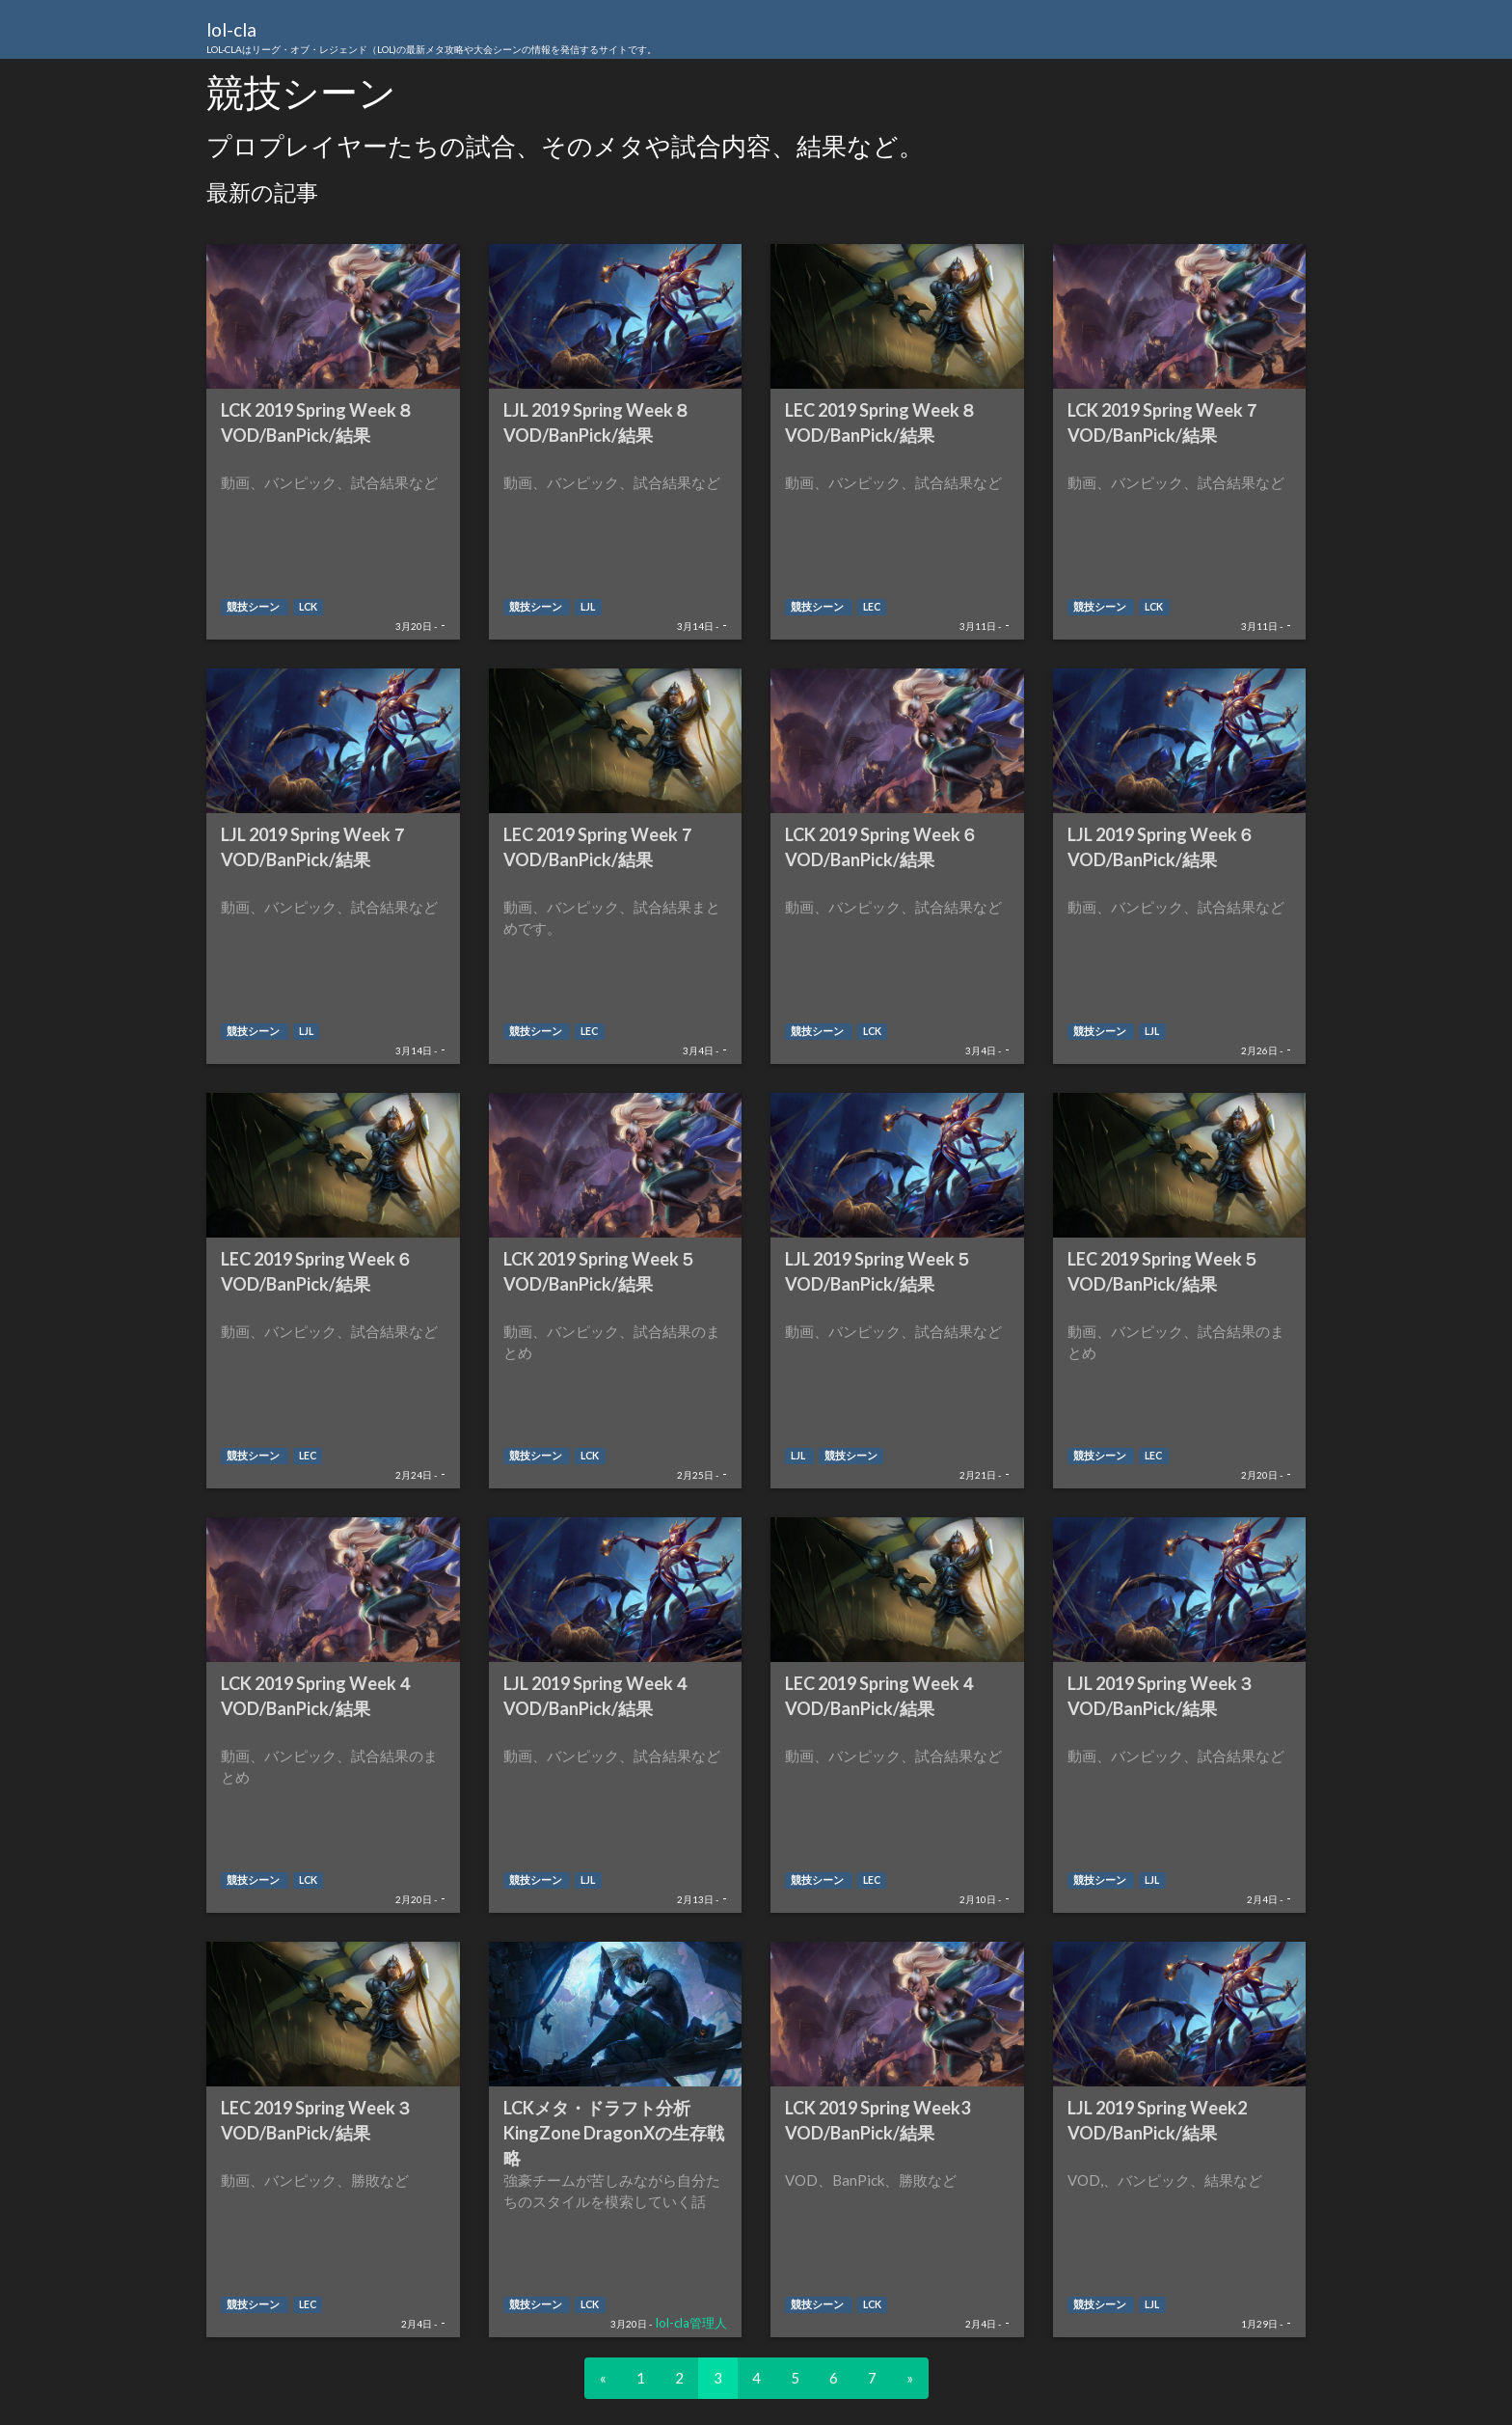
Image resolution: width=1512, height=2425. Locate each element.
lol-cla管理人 (691, 2322)
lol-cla (431, 38)
